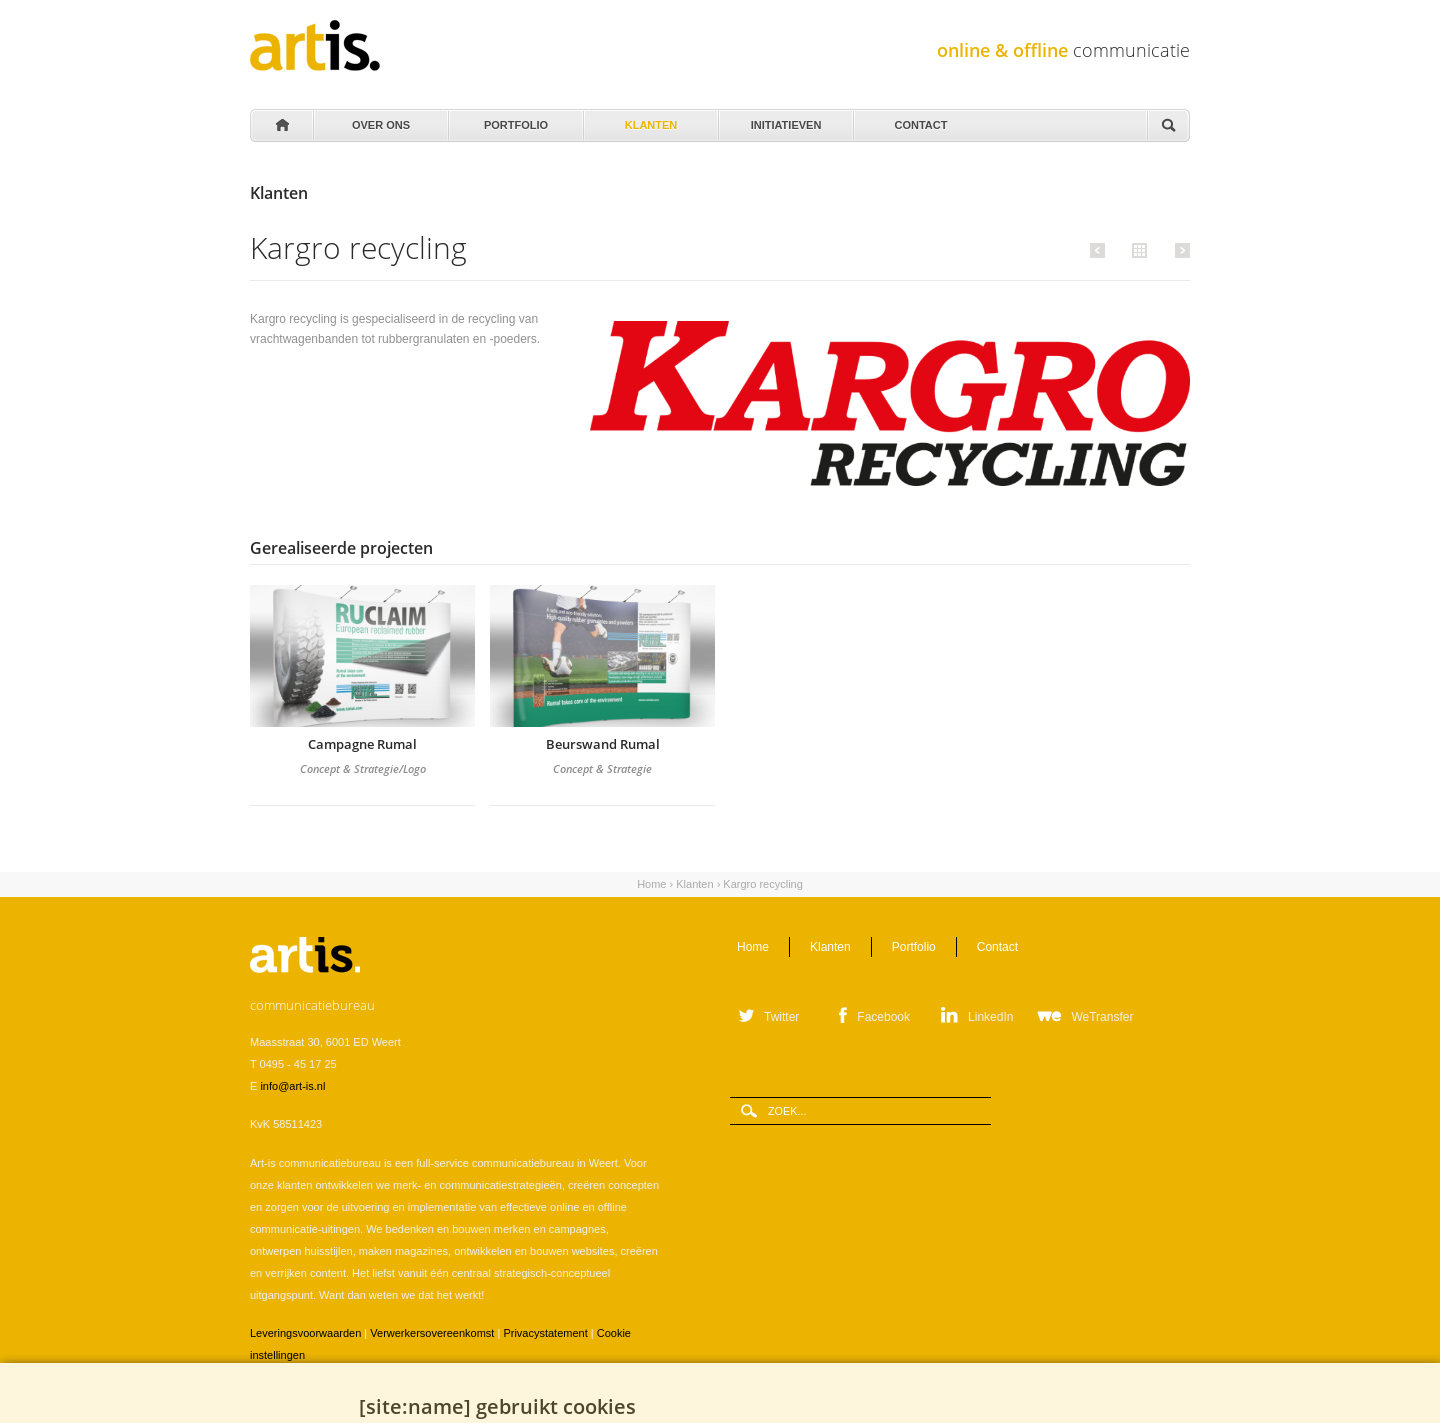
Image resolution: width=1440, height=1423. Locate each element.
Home (281, 126)
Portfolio (514, 120)
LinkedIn (990, 1017)
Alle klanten (1137, 249)
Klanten (649, 120)
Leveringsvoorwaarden (305, 1333)
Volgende (1179, 250)
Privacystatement (545, 1333)
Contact (919, 120)
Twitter (781, 1017)
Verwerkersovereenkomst (432, 1333)
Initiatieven (784, 120)
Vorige (1100, 250)
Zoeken (1168, 126)
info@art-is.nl (292, 1086)
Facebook (883, 1017)
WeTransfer (1102, 1017)
